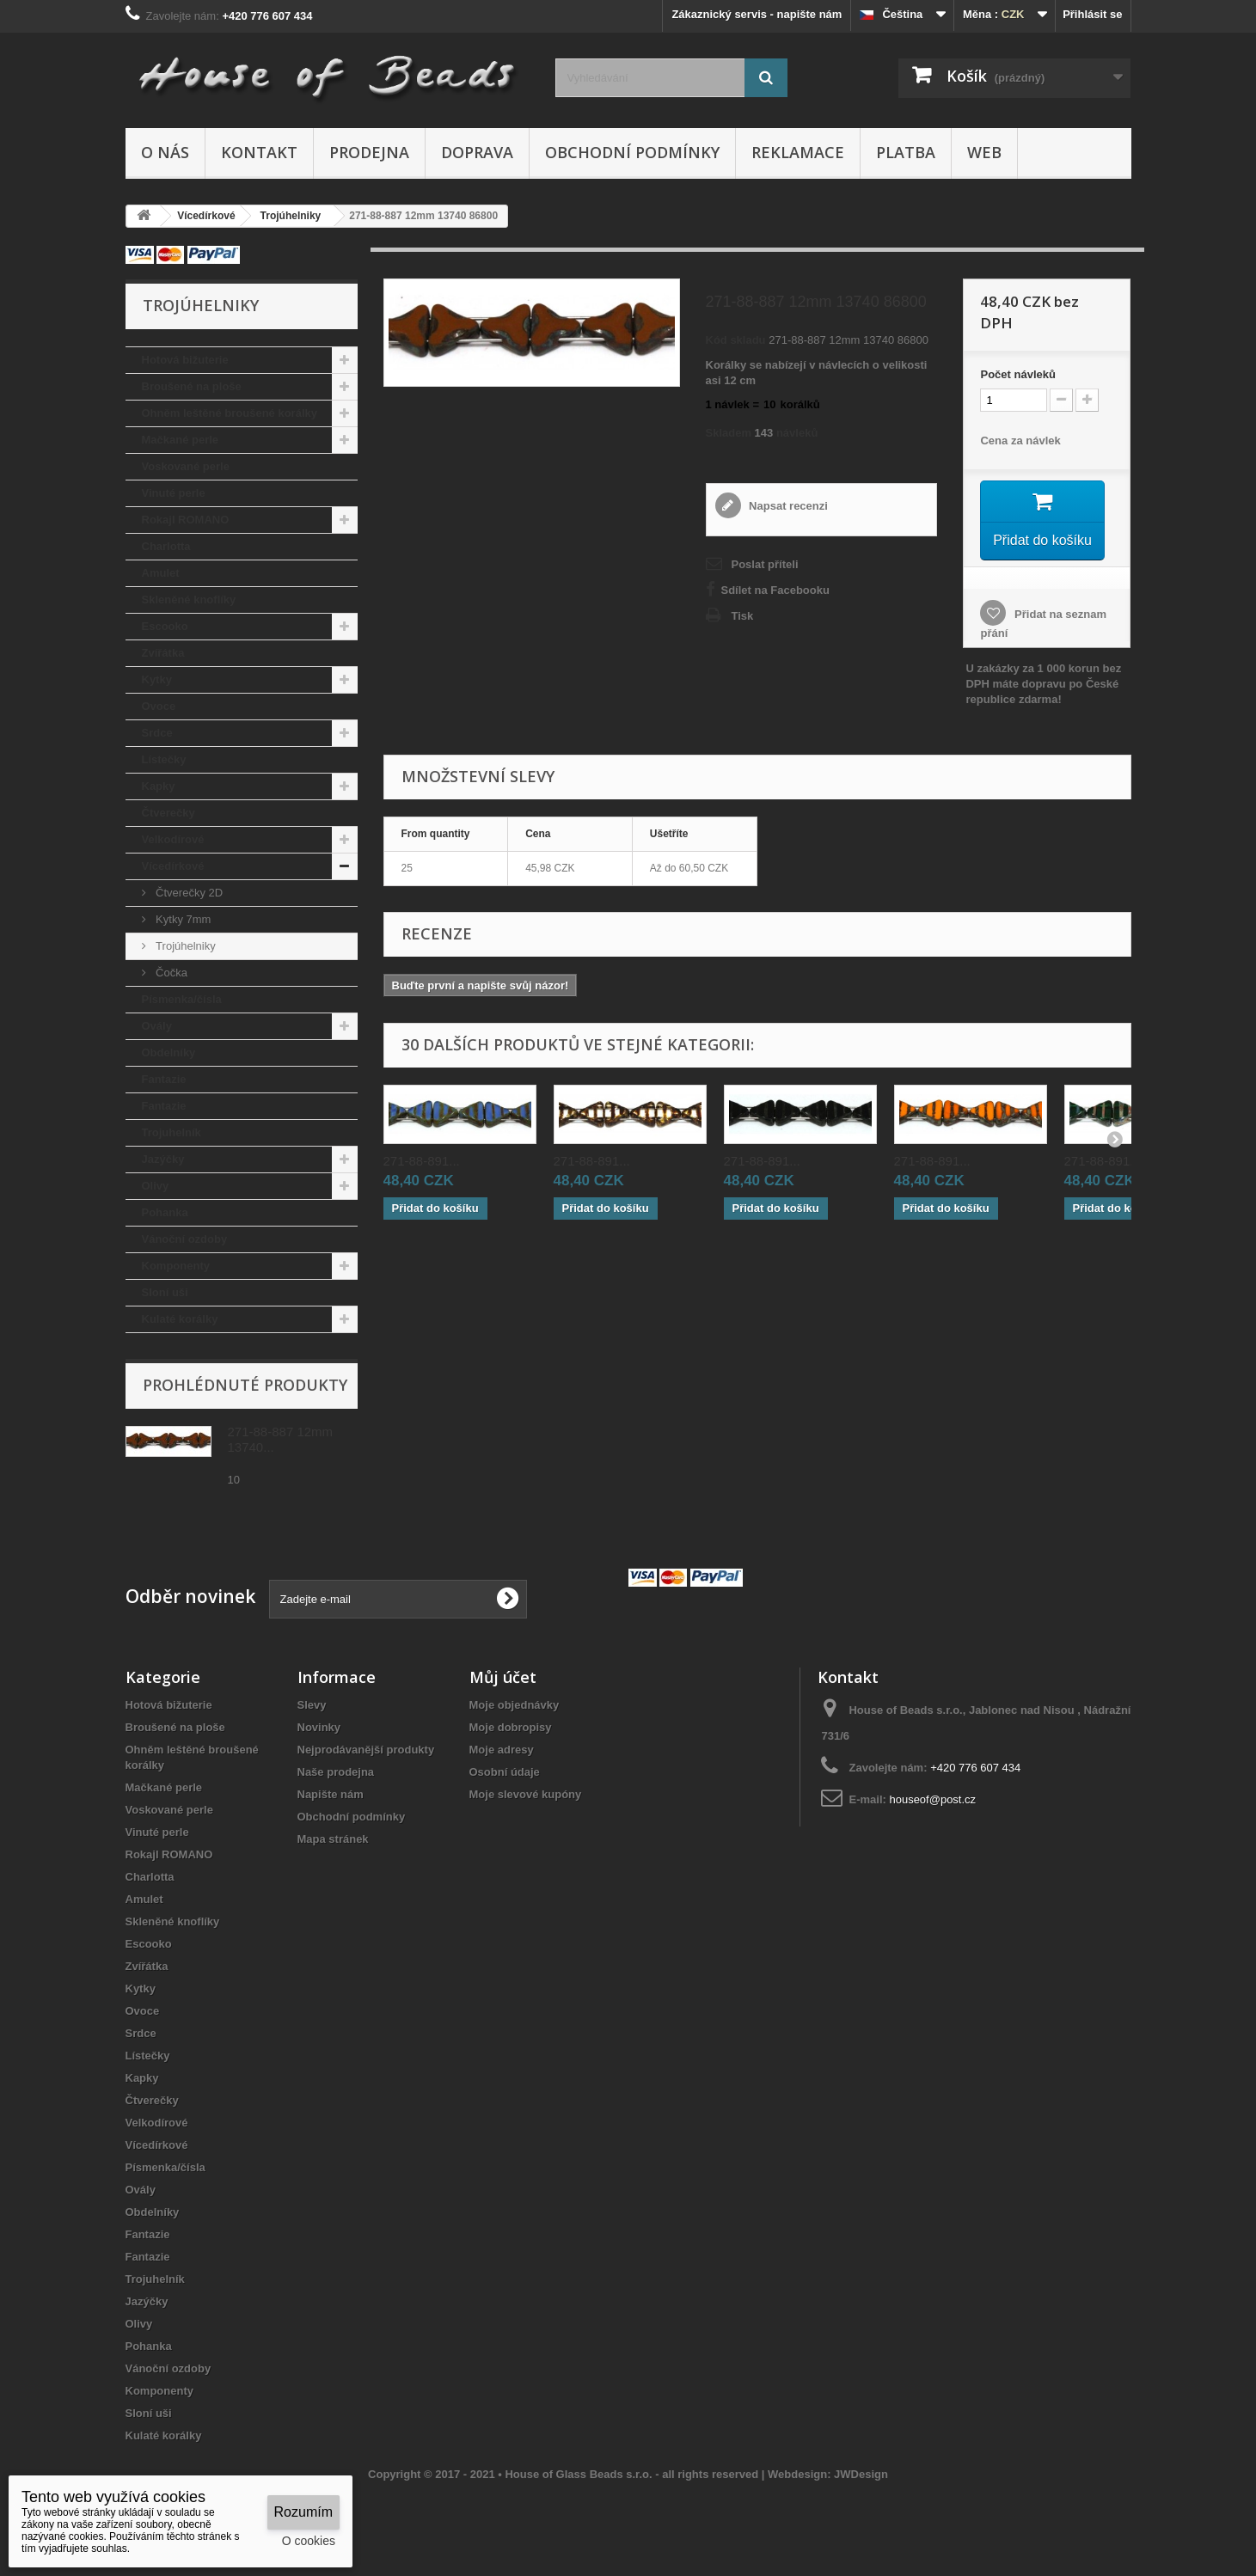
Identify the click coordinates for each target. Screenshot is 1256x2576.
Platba (905, 152)
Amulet (161, 572)
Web (984, 152)
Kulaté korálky (180, 1318)
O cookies (308, 2541)
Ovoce (159, 706)
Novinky (319, 1727)
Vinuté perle (173, 492)
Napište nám (330, 1794)
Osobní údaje (504, 1771)
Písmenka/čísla (182, 999)
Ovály (157, 1025)
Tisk (743, 615)
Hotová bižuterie (185, 359)
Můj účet (502, 1677)
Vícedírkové (173, 866)
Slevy (312, 1704)
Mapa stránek (333, 1839)
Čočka (170, 972)
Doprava (477, 152)
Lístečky (164, 759)
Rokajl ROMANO (186, 519)
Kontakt (259, 152)
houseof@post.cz (932, 1799)
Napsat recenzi (787, 505)
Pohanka (165, 1212)
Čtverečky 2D (188, 892)
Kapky (158, 786)
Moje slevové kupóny (525, 1794)
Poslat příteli (765, 564)
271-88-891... (421, 1164)
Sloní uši (165, 1292)
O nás (165, 152)
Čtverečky (168, 812)
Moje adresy (501, 1749)
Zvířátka (163, 652)
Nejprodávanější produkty (366, 1749)
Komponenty (176, 1265)
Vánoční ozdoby (185, 1239)
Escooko (165, 626)
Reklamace (797, 152)
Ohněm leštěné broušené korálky (229, 413)
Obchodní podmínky (632, 152)
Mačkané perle (180, 439)
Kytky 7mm (182, 919)
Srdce (157, 732)
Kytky (157, 679)
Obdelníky (169, 1052)
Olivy (155, 1185)
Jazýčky (163, 1159)
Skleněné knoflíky (189, 599)
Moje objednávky (514, 1704)
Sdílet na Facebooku (775, 590)
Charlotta (166, 546)
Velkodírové (173, 839)
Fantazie (164, 1079)
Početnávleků (1017, 374)
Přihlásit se (1092, 14)
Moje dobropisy (510, 1727)
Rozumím (303, 2512)
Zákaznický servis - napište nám (756, 14)
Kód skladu (736, 339)
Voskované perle (186, 466)
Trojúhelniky (184, 945)
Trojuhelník (171, 1132)
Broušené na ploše (192, 386)
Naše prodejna (336, 1771)
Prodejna (369, 152)
